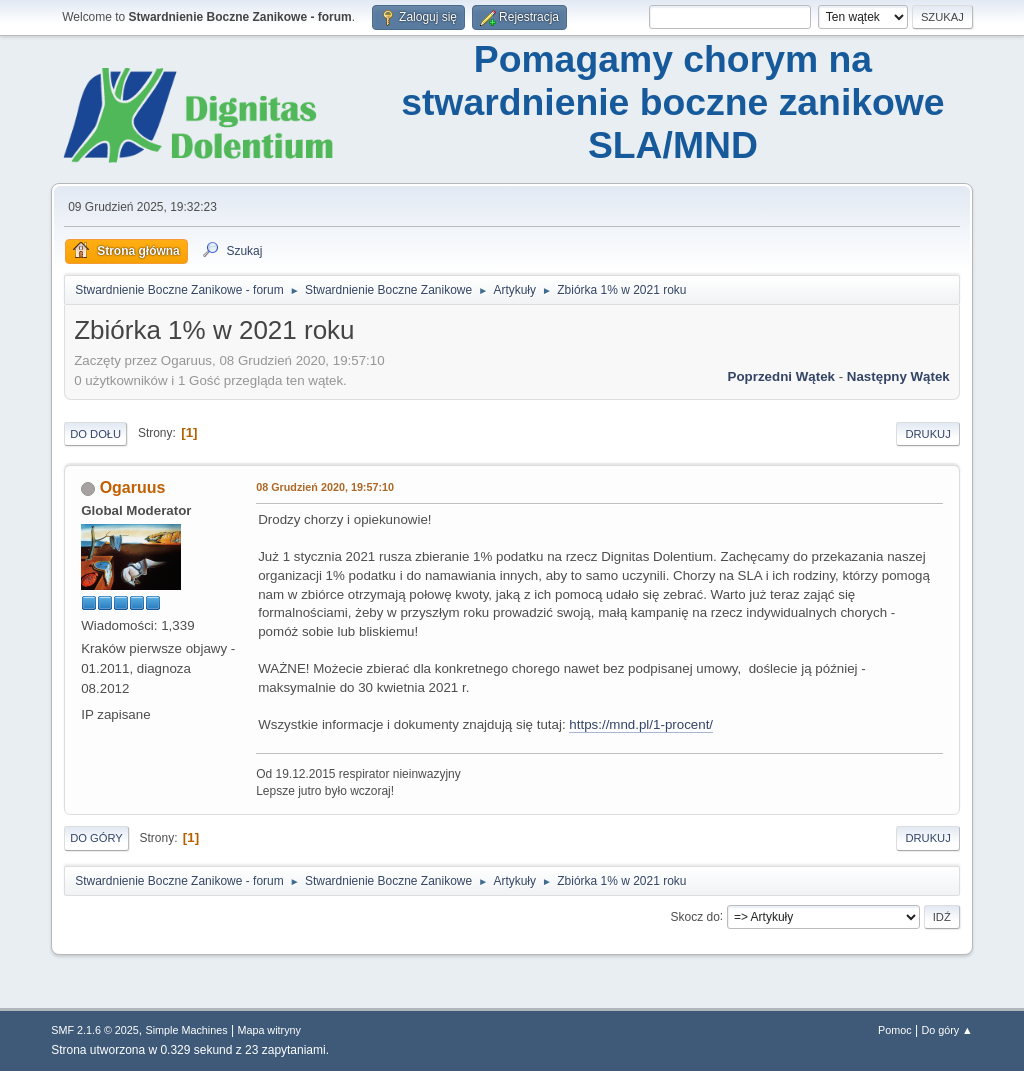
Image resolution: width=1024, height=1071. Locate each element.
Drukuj (927, 434)
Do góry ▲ (946, 1030)
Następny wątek (898, 376)
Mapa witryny (269, 1030)
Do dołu (95, 434)
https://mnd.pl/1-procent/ (641, 724)
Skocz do (695, 916)
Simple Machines (187, 1030)
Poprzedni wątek (781, 376)
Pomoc (895, 1030)
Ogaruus (133, 487)
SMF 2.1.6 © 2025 (95, 1030)
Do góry (96, 838)
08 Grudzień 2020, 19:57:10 (325, 487)
